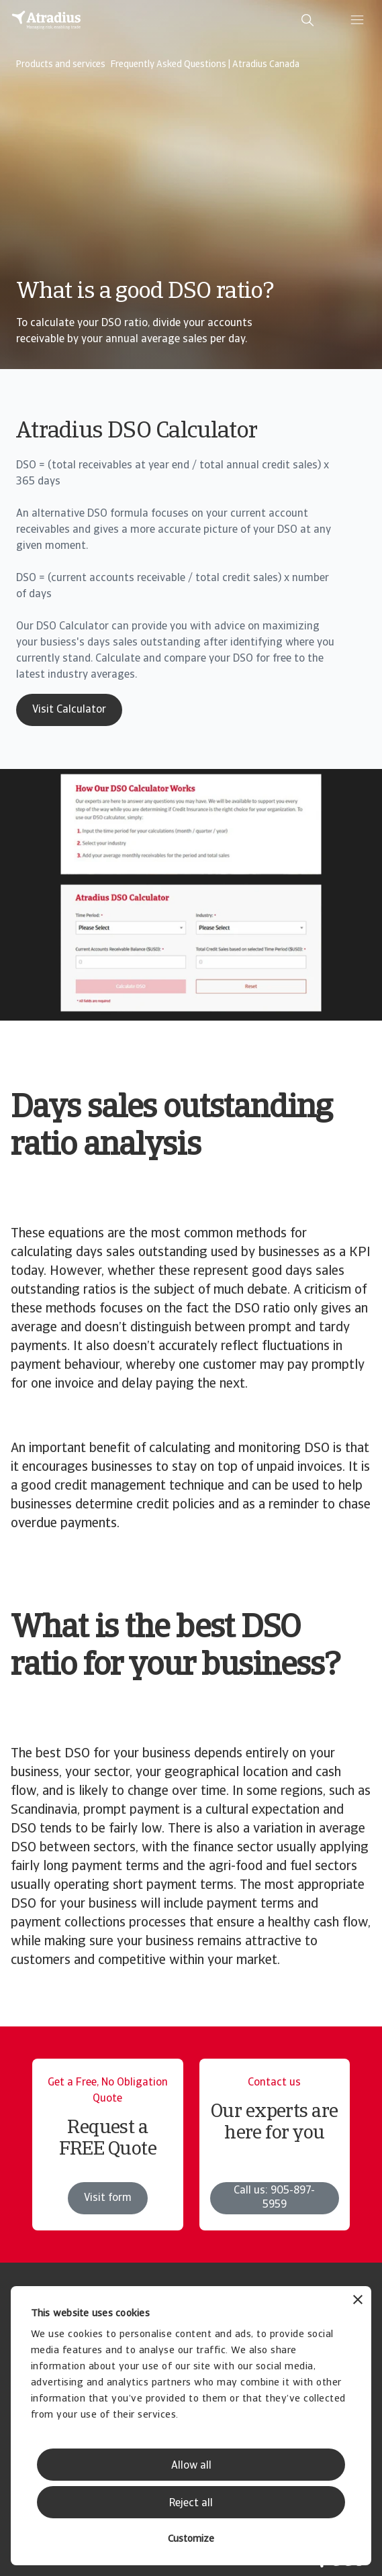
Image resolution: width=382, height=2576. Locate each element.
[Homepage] (46, 20)
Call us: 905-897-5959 (274, 2197)
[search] (307, 20)
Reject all (191, 2503)
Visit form (108, 2198)
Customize (191, 2539)
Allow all (191, 2466)
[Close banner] (358, 2301)
